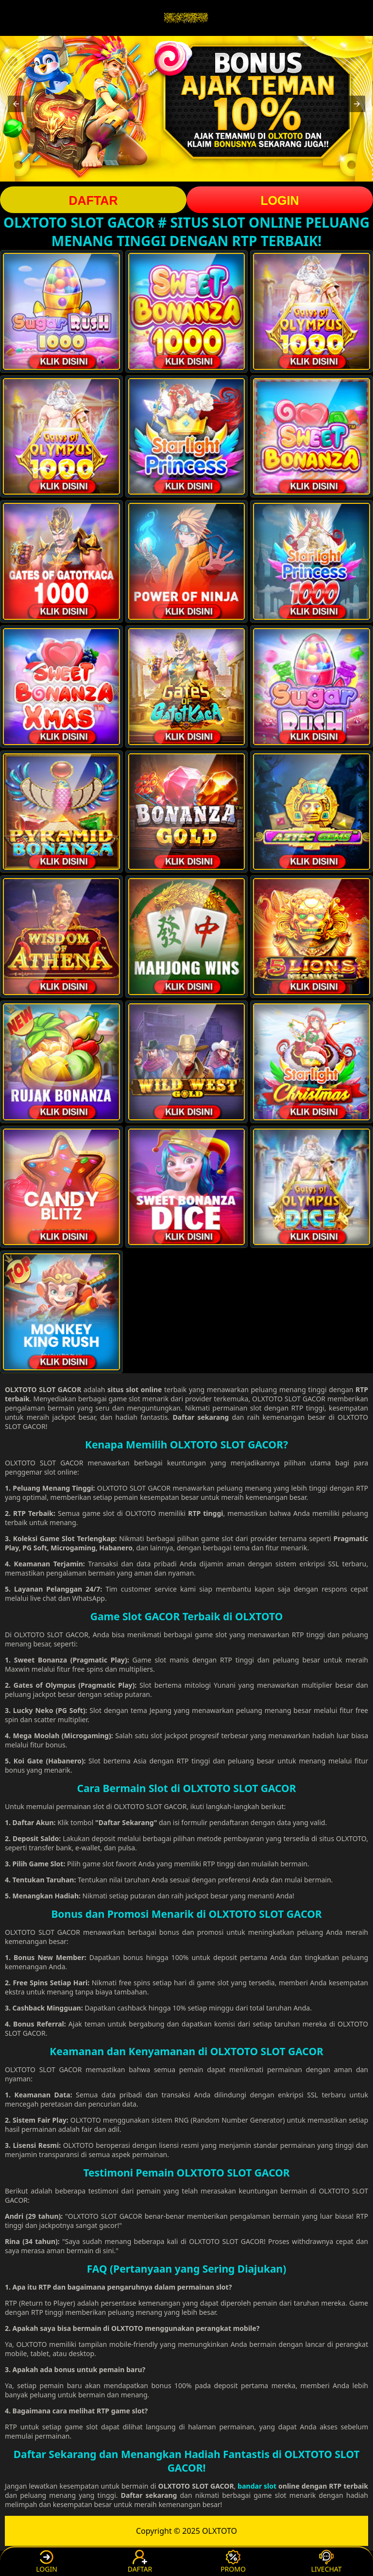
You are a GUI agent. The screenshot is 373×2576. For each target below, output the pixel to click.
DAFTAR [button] (93, 200)
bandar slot (256, 2486)
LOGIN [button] (279, 200)
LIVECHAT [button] (326, 2562)
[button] (16, 104)
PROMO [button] (233, 2562)
